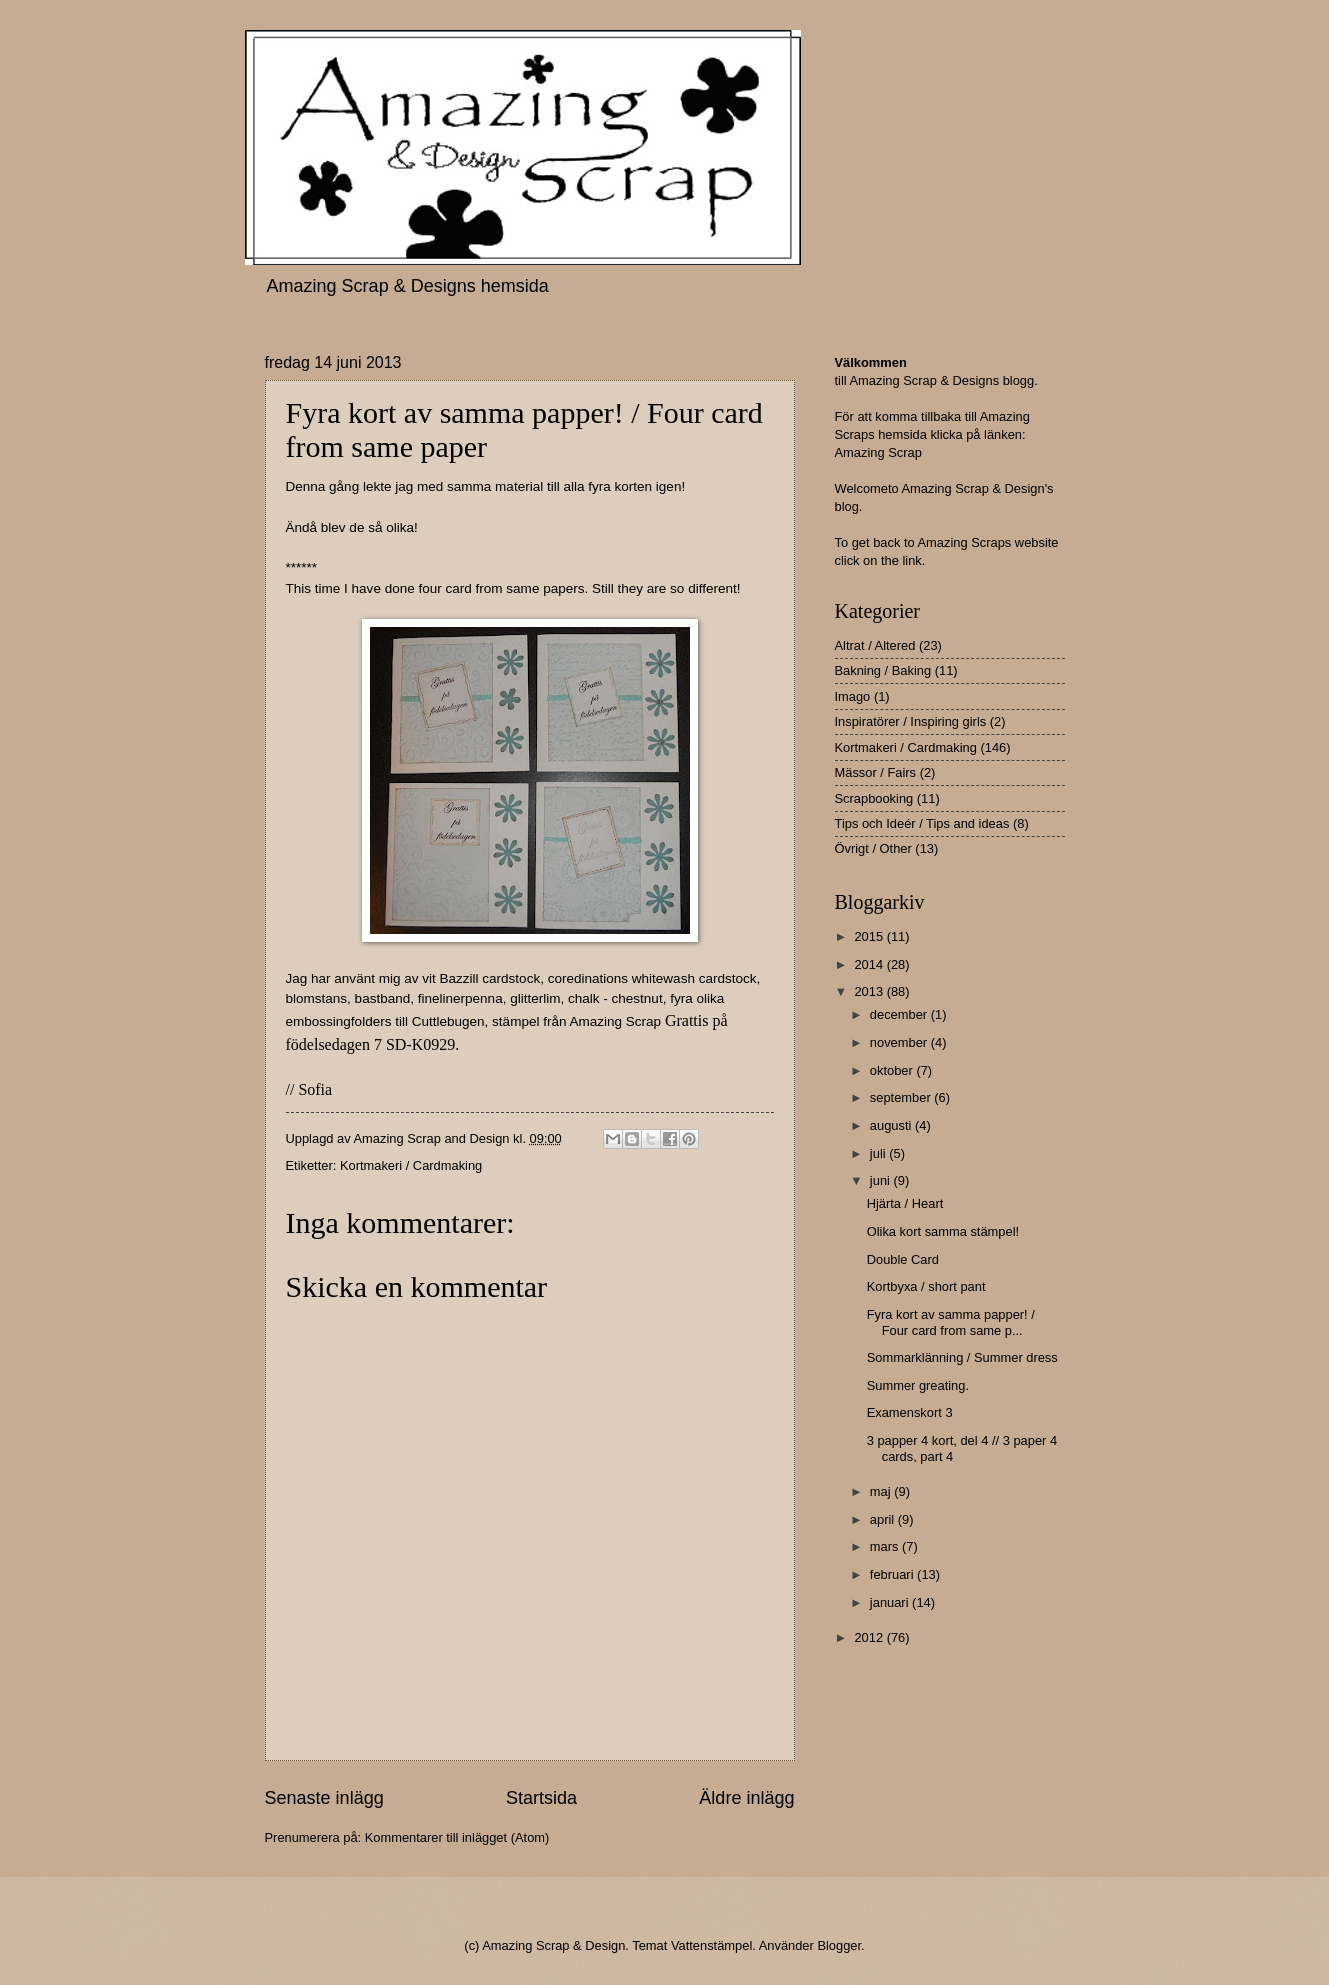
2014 (870, 964)
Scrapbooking (874, 798)
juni (882, 1180)
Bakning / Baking (883, 670)
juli (879, 1153)
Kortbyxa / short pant (926, 1286)
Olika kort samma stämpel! (943, 1231)
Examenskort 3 (910, 1412)
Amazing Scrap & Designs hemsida (408, 286)
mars (886, 1546)
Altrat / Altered (875, 645)
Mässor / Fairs (876, 772)
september (902, 1097)
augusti (892, 1125)
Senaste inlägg (324, 1798)
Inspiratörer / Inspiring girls (911, 721)
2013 (870, 991)
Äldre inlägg (746, 1798)
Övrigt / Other (873, 848)
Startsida (541, 1798)
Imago (853, 696)
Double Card (903, 1259)
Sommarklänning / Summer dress (962, 1357)
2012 (870, 1637)
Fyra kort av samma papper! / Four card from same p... (951, 1322)
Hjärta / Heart (905, 1203)
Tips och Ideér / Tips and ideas (922, 823)
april (884, 1519)
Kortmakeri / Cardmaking (411, 1165)
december (900, 1014)
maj (882, 1491)
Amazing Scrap (878, 452)
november (900, 1042)
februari (893, 1574)
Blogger (839, 1945)
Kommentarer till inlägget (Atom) (457, 1837)
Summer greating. (918, 1385)
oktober (893, 1070)
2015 (870, 936)
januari (891, 1602)
